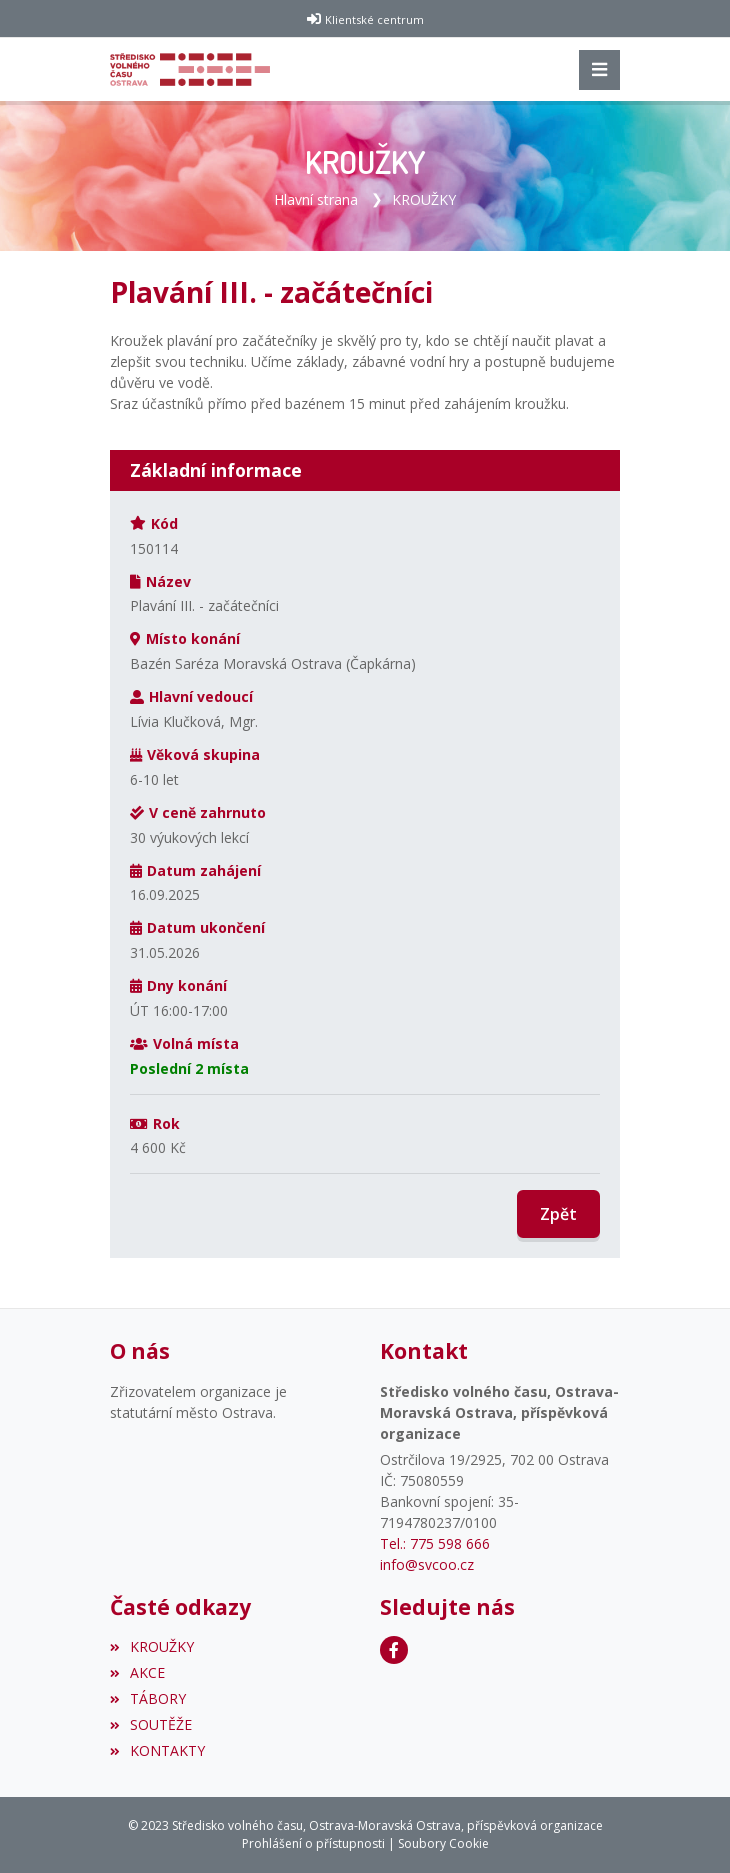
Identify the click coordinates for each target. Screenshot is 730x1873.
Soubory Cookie (443, 1843)
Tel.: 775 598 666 (435, 1543)
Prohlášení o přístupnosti (313, 1843)
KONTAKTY (157, 1750)
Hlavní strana (316, 199)
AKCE (137, 1672)
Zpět (558, 1214)
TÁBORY (148, 1698)
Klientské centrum (374, 19)
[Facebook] (394, 1650)
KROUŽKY (424, 199)
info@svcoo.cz (427, 1564)
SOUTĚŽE (151, 1724)
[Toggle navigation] (599, 70)
